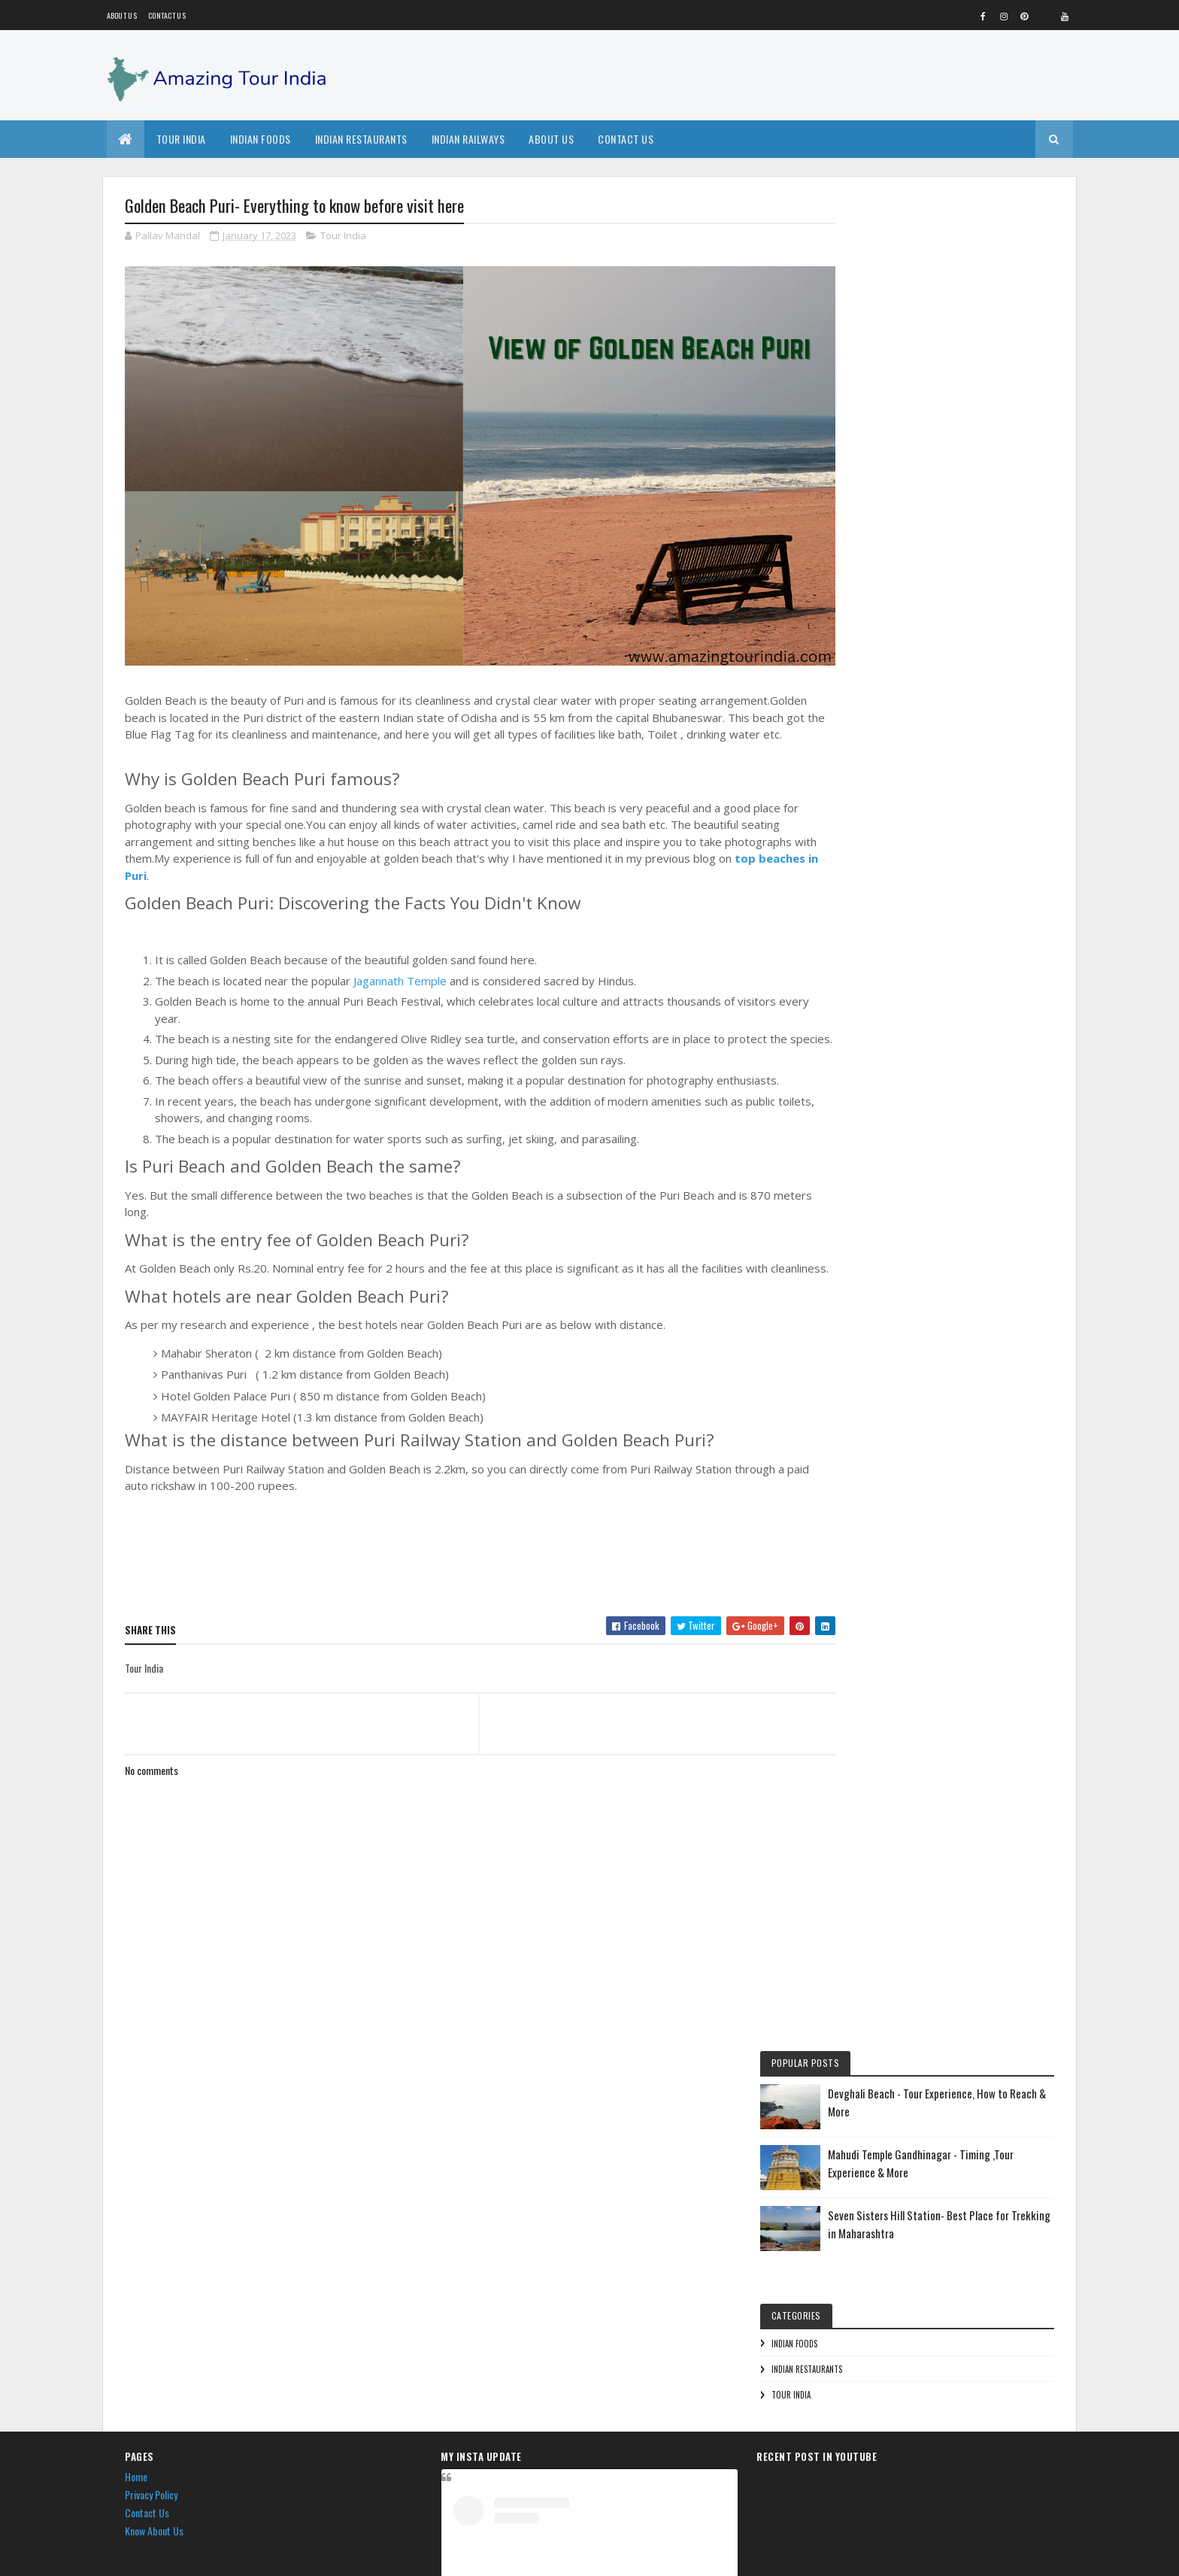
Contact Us (167, 15)
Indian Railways (468, 139)
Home (136, 2093)
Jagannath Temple (401, 965)
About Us (551, 139)
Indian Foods (260, 139)
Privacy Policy (151, 2111)
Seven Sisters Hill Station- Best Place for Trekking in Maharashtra (977, 379)
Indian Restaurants (361, 139)
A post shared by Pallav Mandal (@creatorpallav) (589, 2474)
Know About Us (154, 2146)
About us (122, 15)
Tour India (181, 139)
